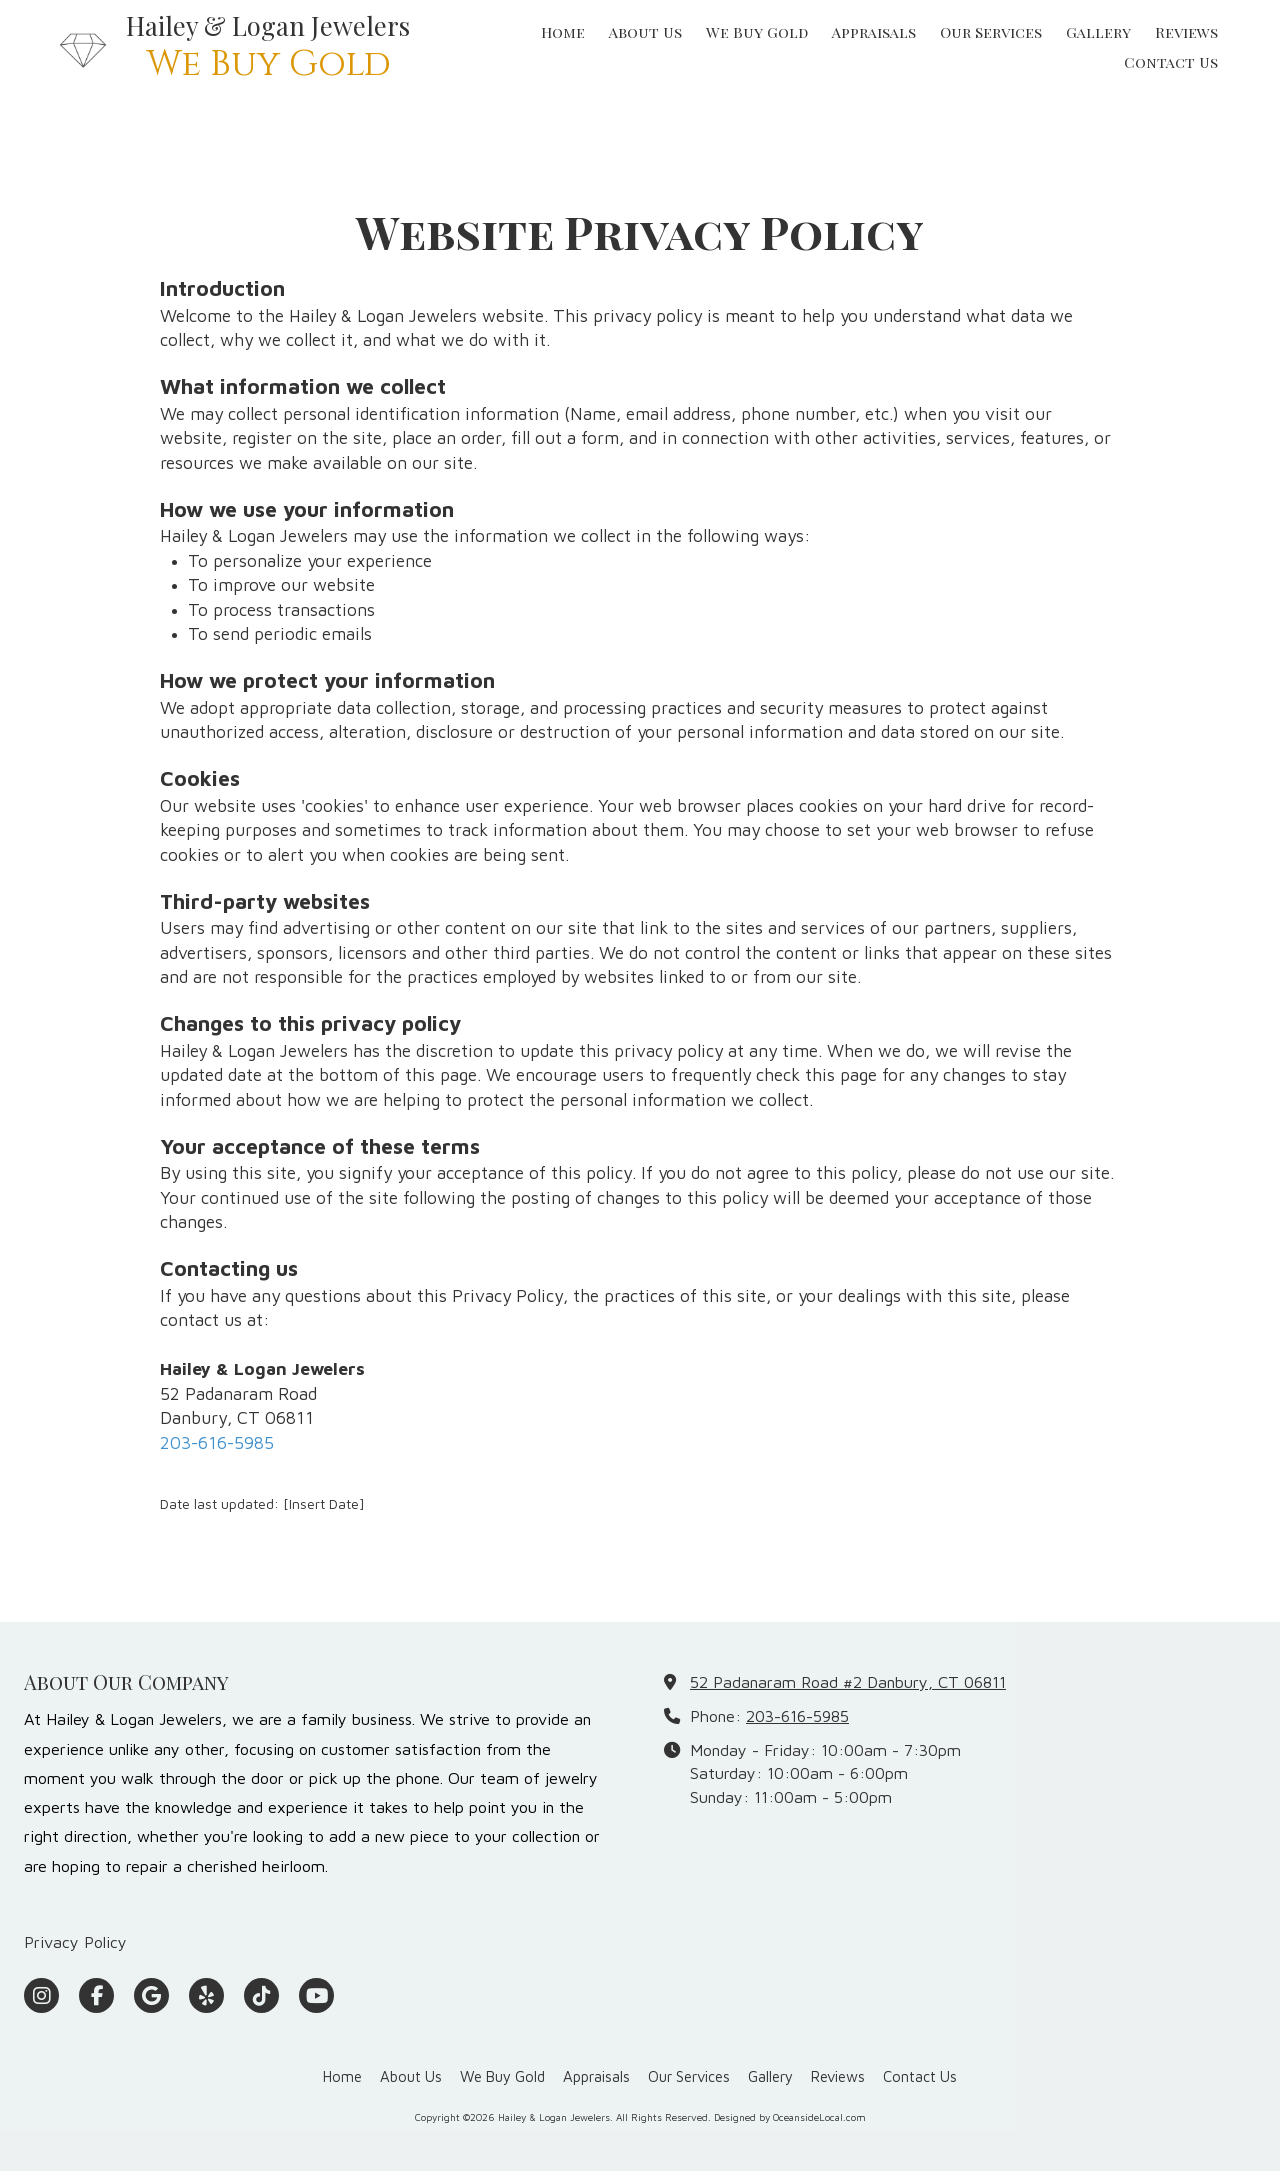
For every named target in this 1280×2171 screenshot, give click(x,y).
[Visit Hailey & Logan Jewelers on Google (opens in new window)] (151, 1995)
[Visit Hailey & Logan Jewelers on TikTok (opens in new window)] (261, 1995)
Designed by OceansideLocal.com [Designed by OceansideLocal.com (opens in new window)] (790, 2117)
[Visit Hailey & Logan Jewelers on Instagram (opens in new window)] (41, 1995)
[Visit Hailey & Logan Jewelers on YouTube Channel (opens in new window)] (316, 1995)
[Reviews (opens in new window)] (1186, 33)
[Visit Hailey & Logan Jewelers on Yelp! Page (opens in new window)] (206, 1995)
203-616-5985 (217, 1442)
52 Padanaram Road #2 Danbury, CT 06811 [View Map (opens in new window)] (848, 1681)
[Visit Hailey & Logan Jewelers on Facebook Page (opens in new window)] (96, 1995)
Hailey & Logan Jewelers (268, 25)
